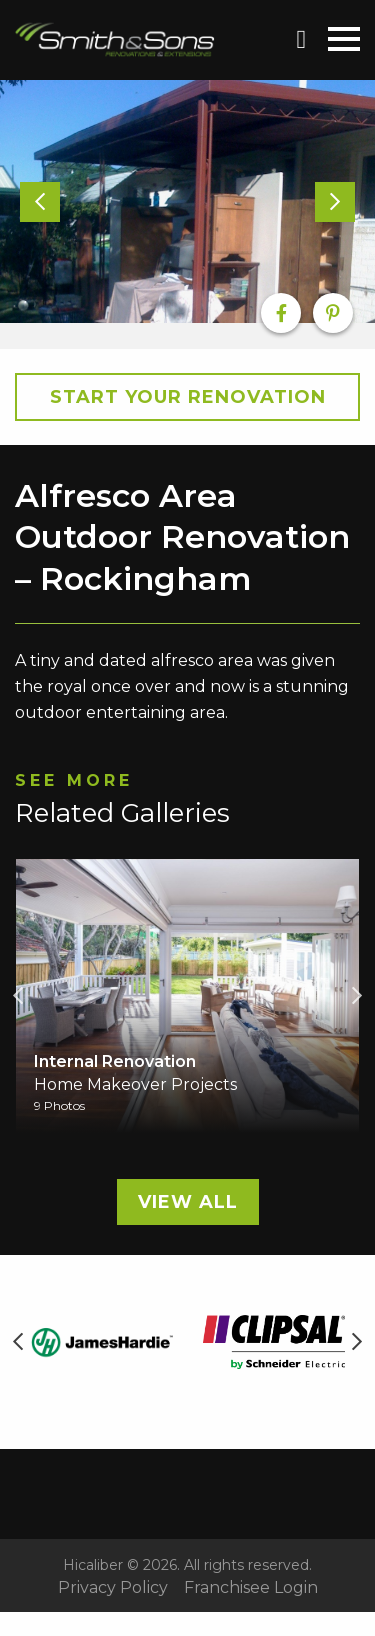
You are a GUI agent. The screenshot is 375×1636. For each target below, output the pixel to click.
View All (188, 1202)
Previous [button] (18, 996)
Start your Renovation (188, 397)
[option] (187, 202)
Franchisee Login (251, 1588)
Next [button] (357, 996)
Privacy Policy (113, 1588)
